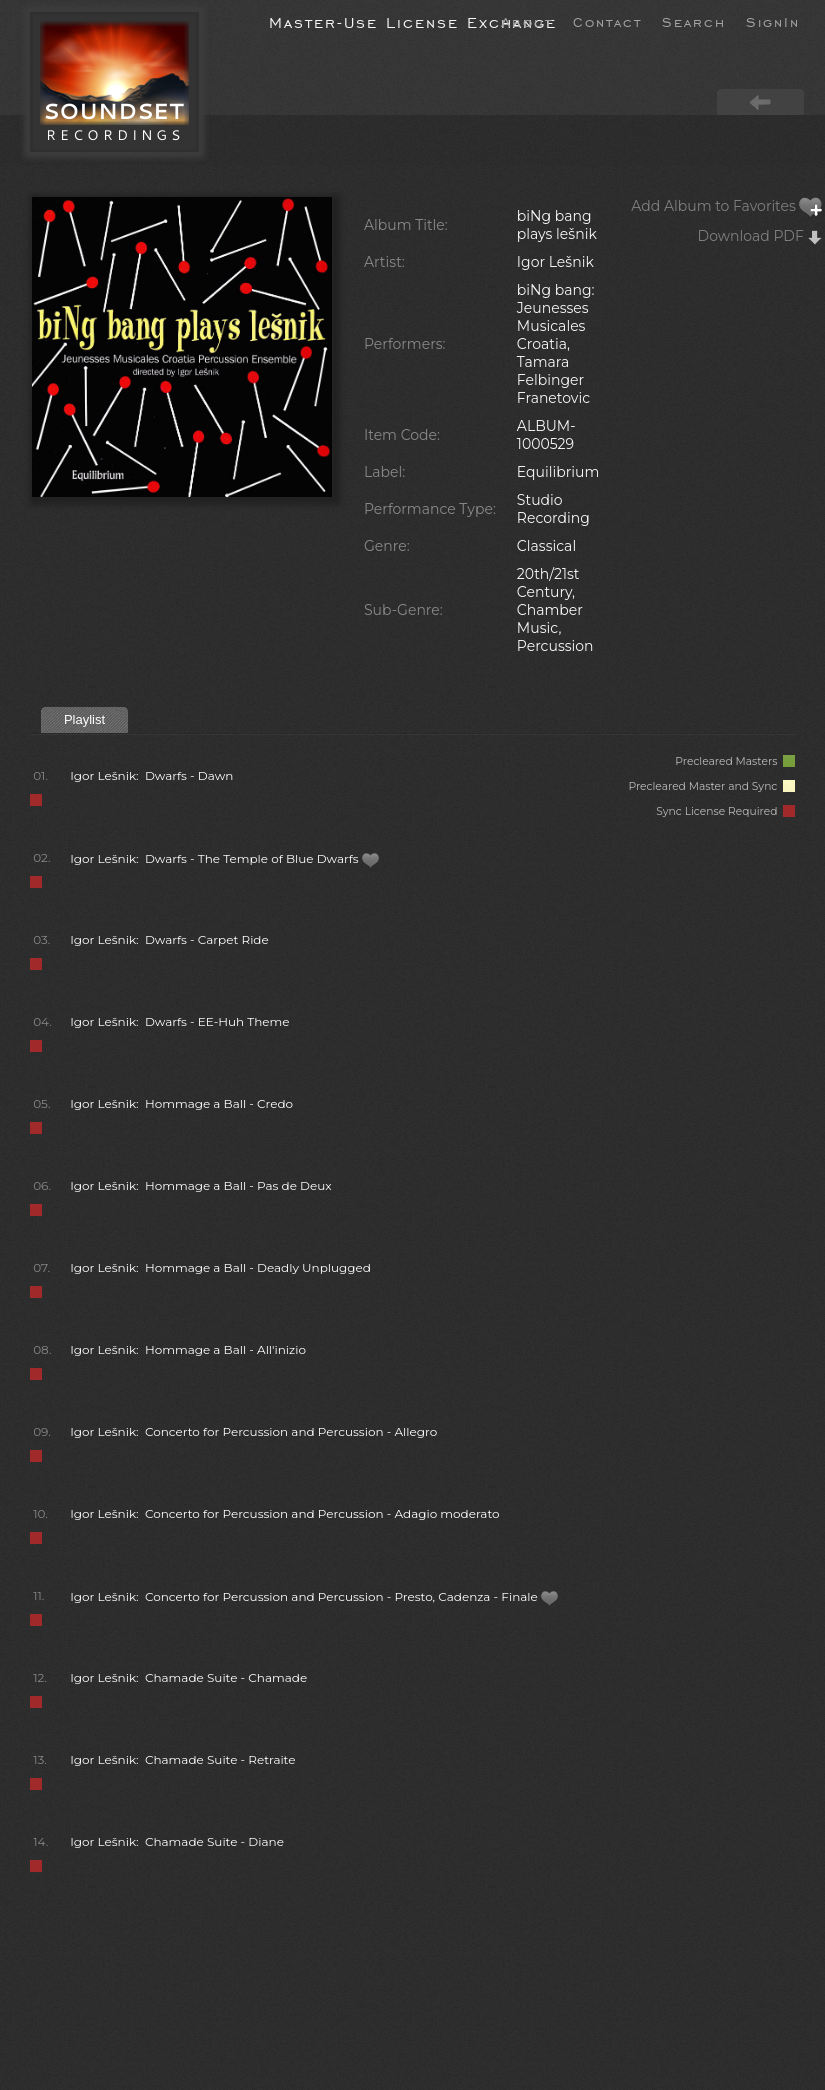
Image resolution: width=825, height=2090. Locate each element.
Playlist (84, 719)
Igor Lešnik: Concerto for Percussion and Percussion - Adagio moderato (284, 1513)
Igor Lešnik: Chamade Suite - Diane (177, 1841)
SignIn (773, 21)
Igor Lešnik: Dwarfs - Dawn (151, 775)
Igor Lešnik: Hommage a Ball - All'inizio (188, 1349)
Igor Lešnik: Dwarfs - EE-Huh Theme (179, 1021)
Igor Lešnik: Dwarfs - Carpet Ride (169, 939)
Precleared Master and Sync (711, 786)
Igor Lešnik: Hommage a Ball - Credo (181, 1103)
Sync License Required (725, 811)
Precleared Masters (735, 761)
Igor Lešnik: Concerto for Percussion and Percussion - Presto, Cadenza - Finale (314, 1596)
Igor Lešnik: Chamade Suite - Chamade (188, 1677)
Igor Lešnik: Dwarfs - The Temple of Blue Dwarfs (225, 858)
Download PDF (761, 236)
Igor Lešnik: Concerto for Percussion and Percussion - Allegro (253, 1431)
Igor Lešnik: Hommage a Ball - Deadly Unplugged (220, 1267)
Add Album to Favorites (727, 206)
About (527, 21)
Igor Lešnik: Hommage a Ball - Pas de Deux (201, 1185)
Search (694, 21)
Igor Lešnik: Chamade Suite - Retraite (182, 1759)
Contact (607, 21)
